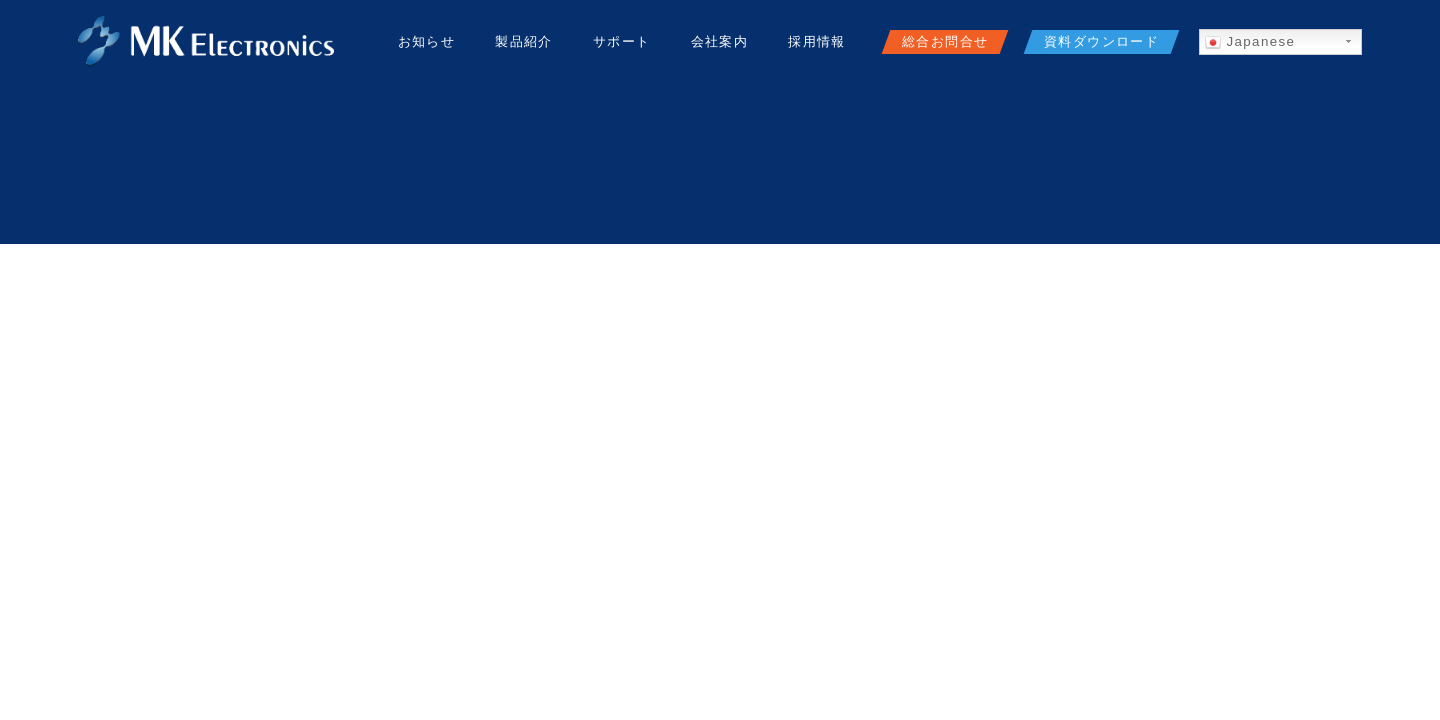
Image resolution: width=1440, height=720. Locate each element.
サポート (622, 41)
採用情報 (817, 41)
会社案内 (720, 41)
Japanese (1250, 42)
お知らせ (427, 41)
